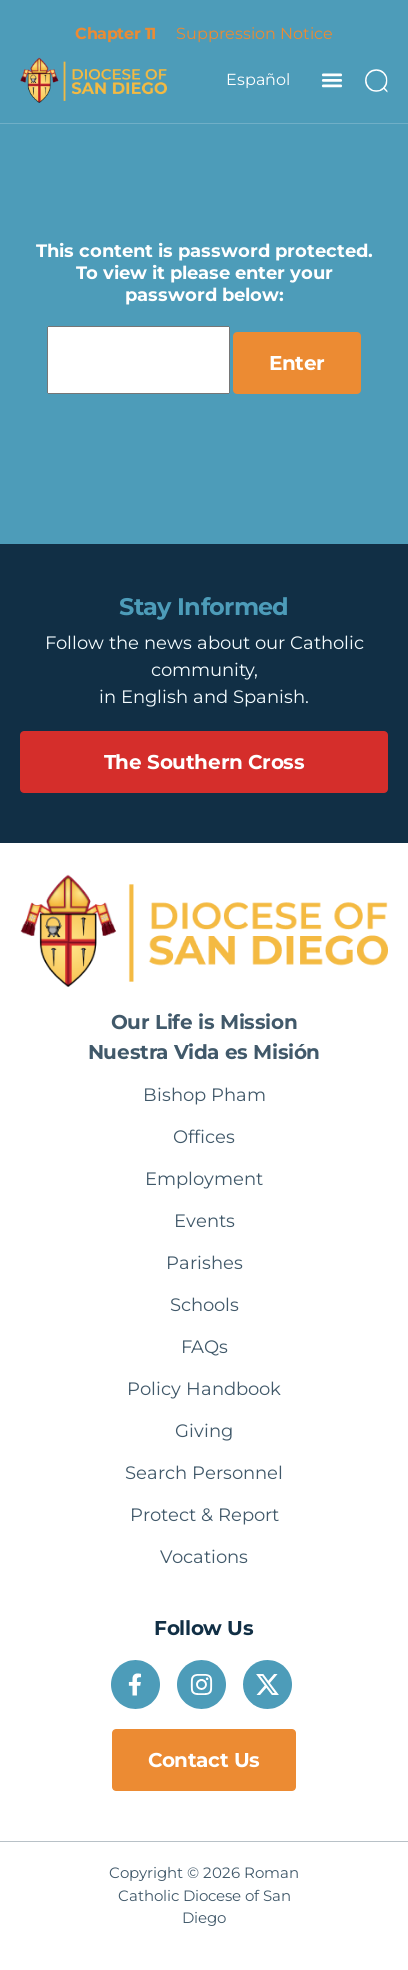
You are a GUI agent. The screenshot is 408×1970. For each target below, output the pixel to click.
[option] (258, 80)
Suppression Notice (254, 33)
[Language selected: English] (258, 80)
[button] (331, 79)
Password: (138, 360)
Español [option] (258, 79)
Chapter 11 (115, 33)
